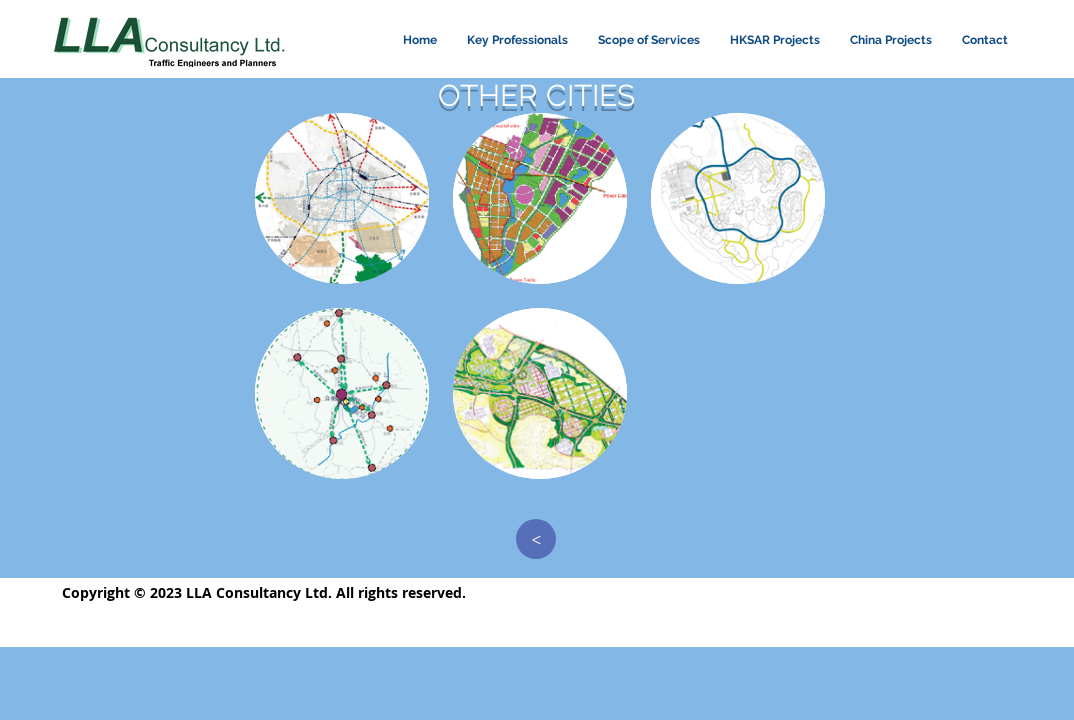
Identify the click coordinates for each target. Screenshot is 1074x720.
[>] (536, 539)
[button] (342, 198)
